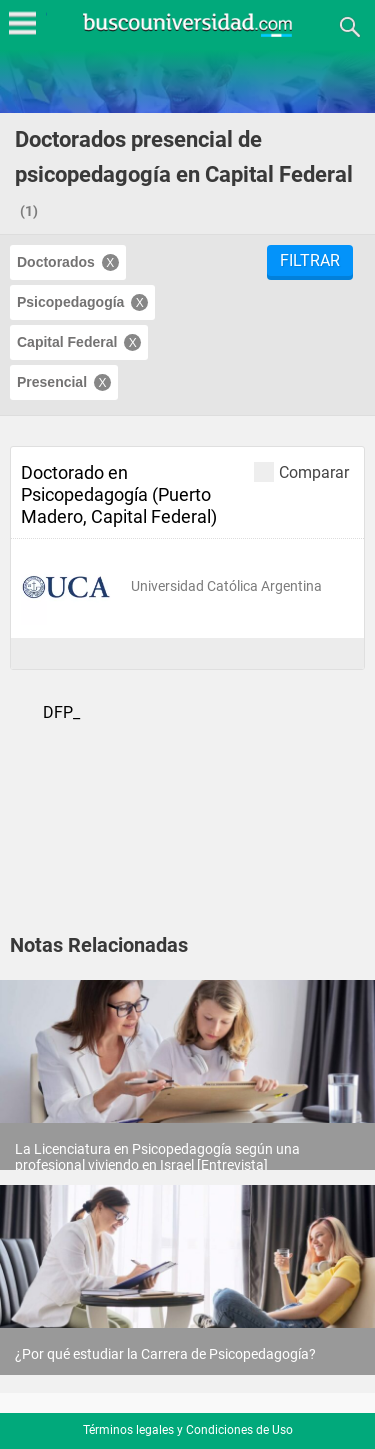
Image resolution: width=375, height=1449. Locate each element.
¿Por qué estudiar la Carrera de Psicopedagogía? (165, 1354)
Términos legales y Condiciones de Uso (188, 1430)
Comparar (301, 471)
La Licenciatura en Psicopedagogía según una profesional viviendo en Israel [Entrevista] (157, 1157)
